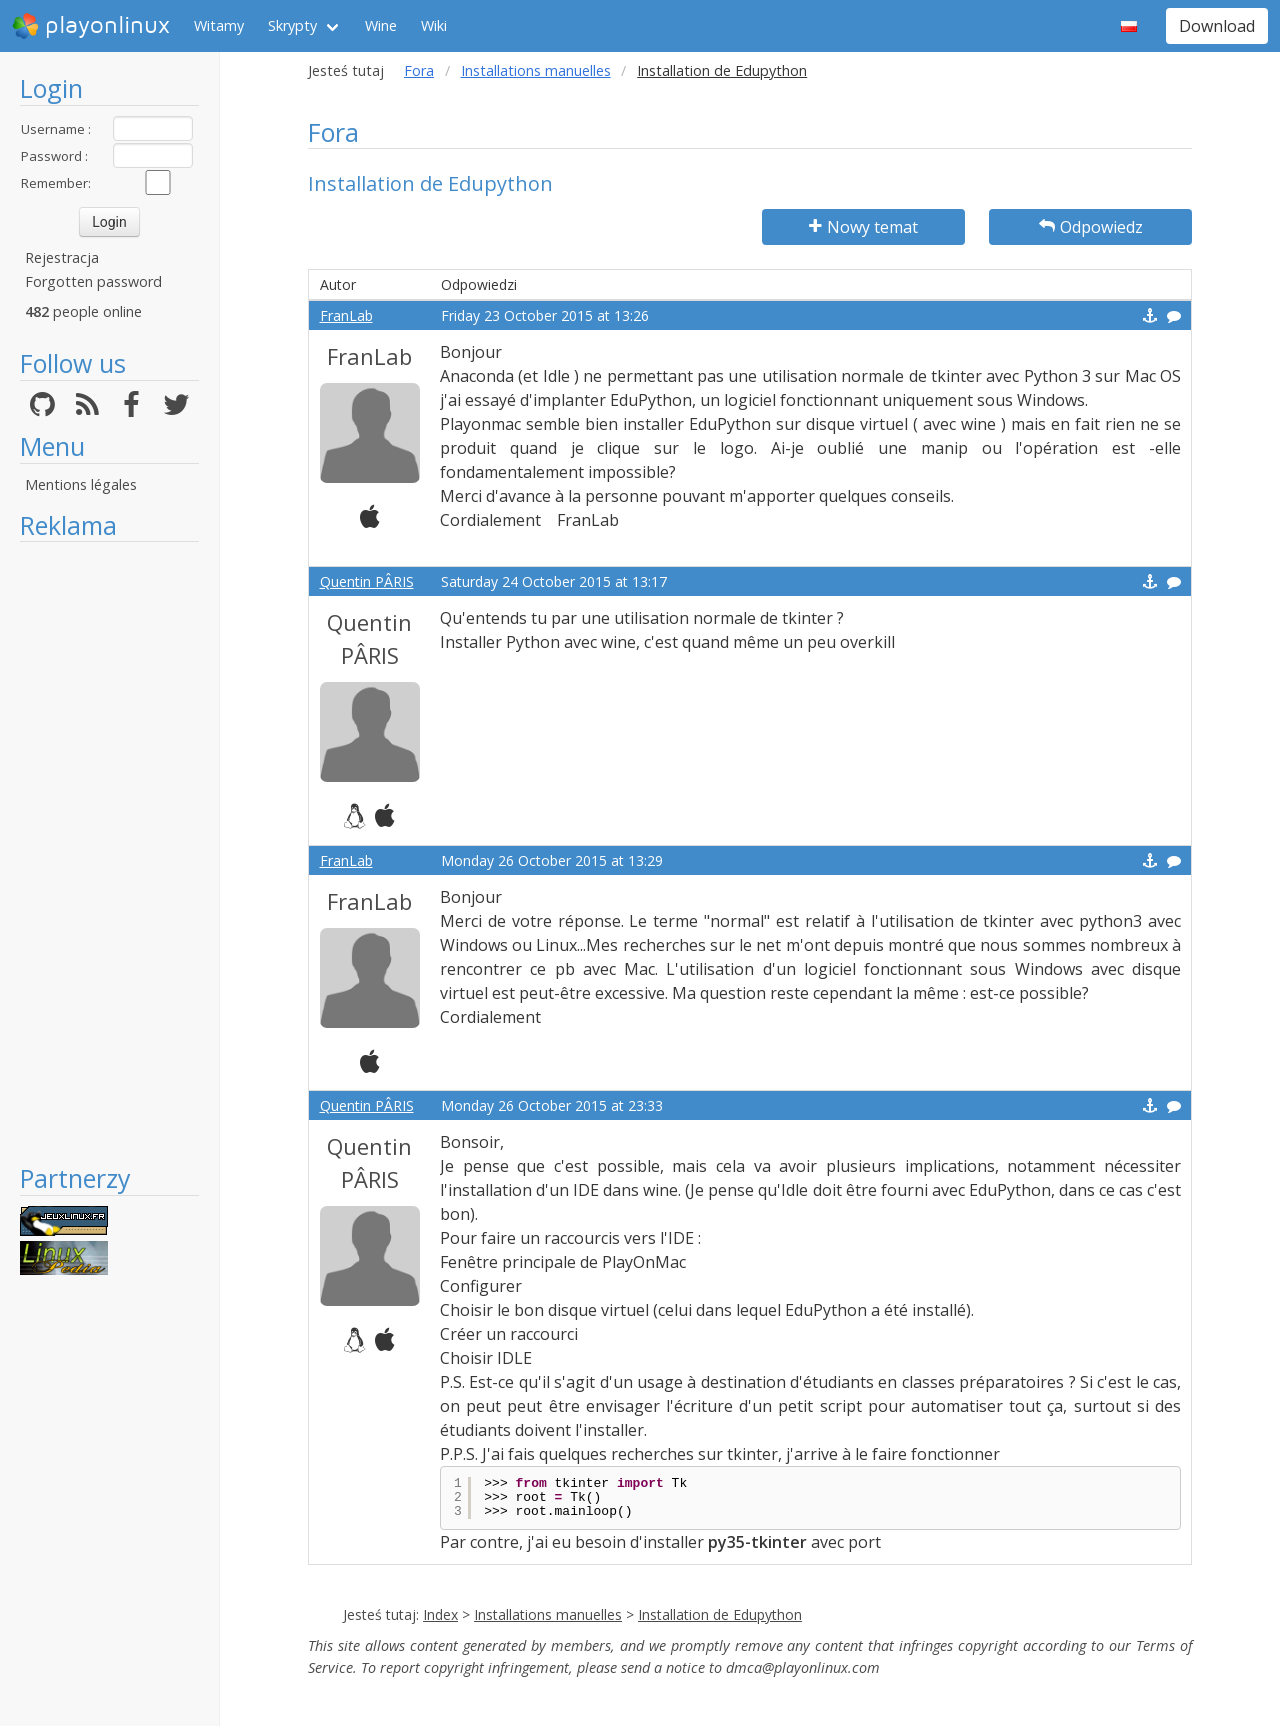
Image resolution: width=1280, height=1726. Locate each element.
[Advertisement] (109, 852)
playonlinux (91, 26)
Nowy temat (863, 227)
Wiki (434, 25)
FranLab (346, 315)
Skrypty (292, 25)
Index (440, 1614)
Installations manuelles (536, 70)
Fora (419, 70)
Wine (381, 25)
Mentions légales (81, 484)
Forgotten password (93, 281)
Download (1217, 26)
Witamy (219, 25)
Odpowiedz (1091, 227)
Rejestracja (62, 257)
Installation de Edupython (720, 1614)
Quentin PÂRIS (367, 581)
